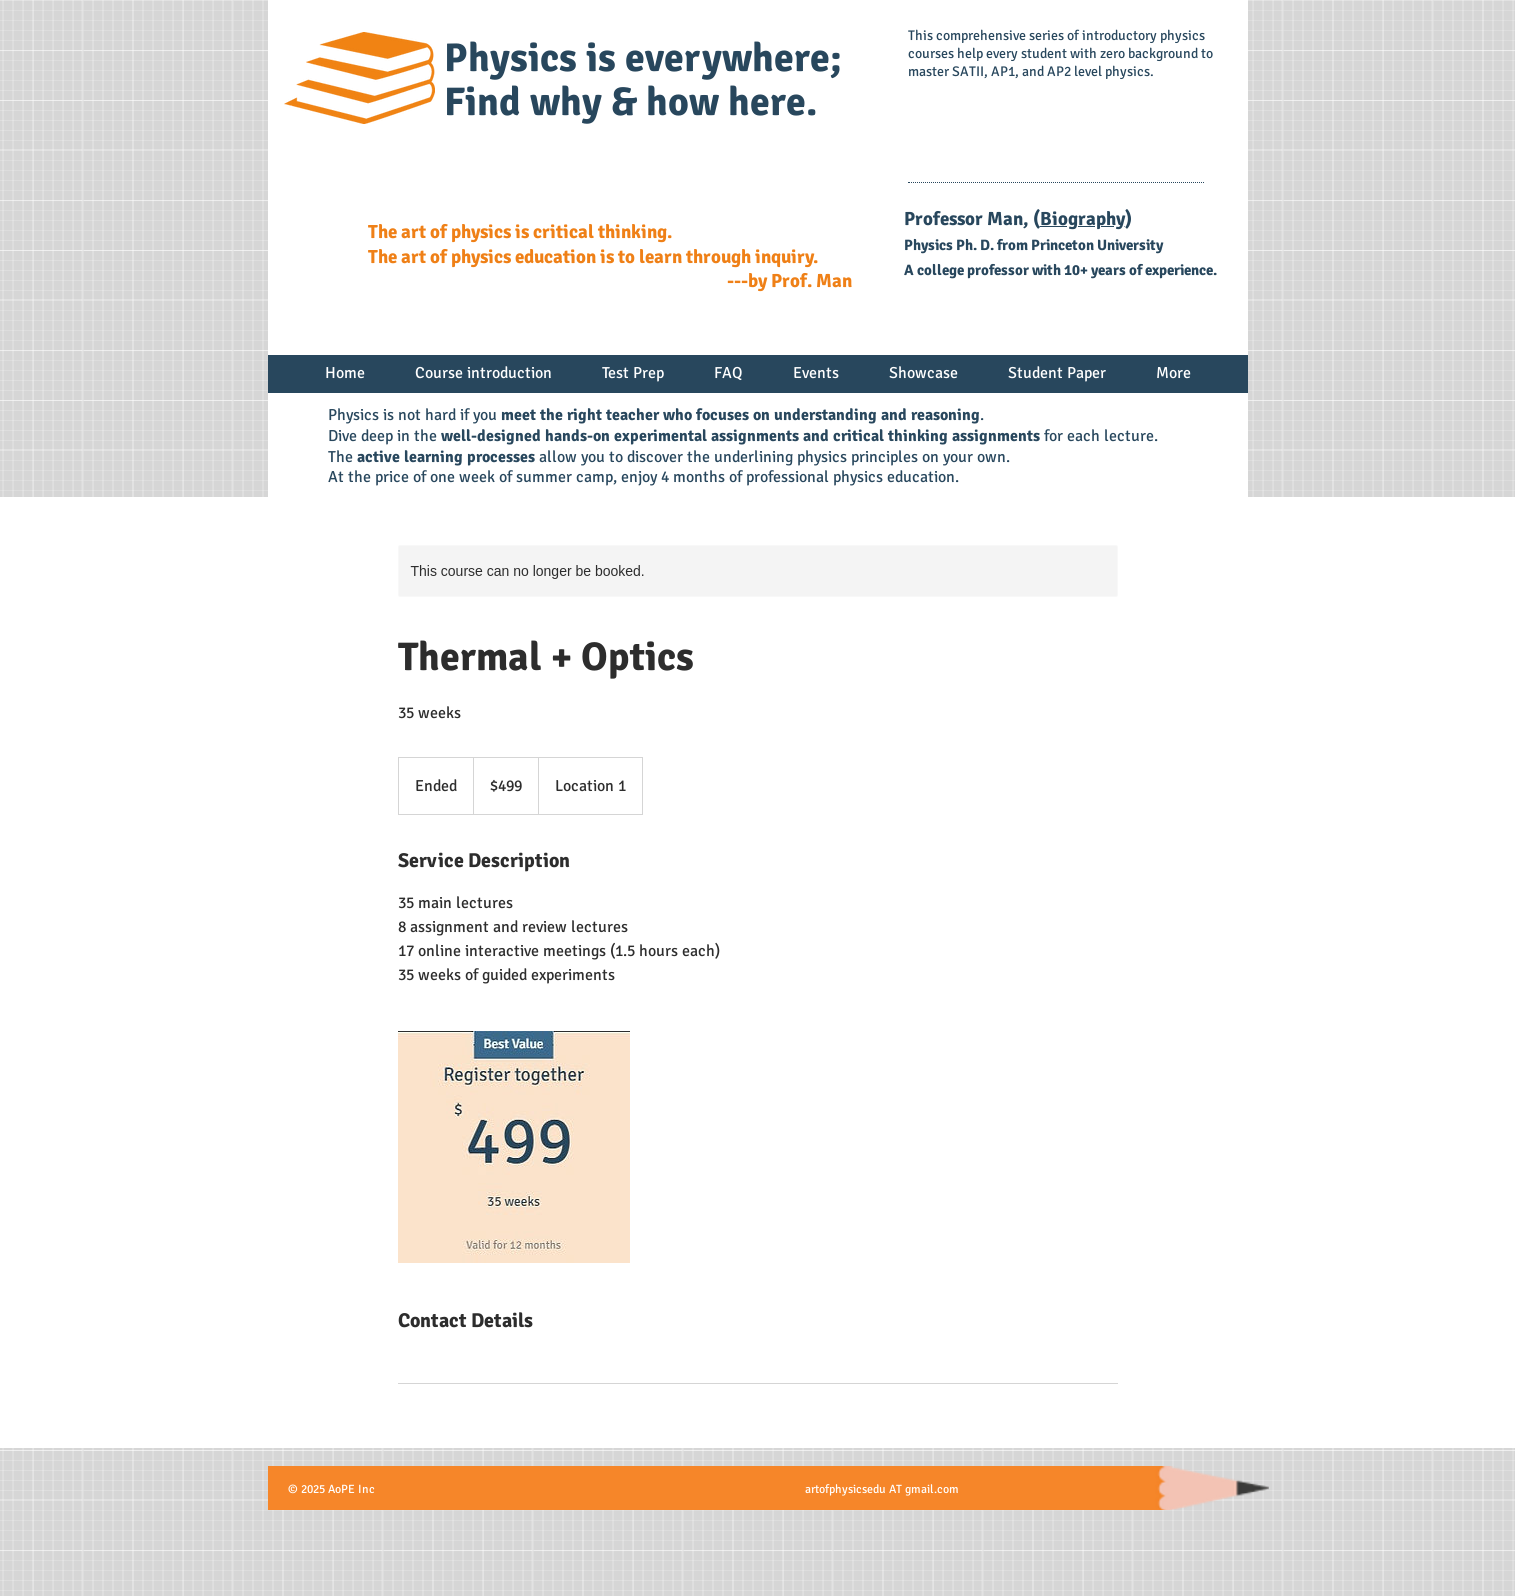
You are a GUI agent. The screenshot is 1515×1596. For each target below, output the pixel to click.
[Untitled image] (514, 1147)
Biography (1082, 219)
